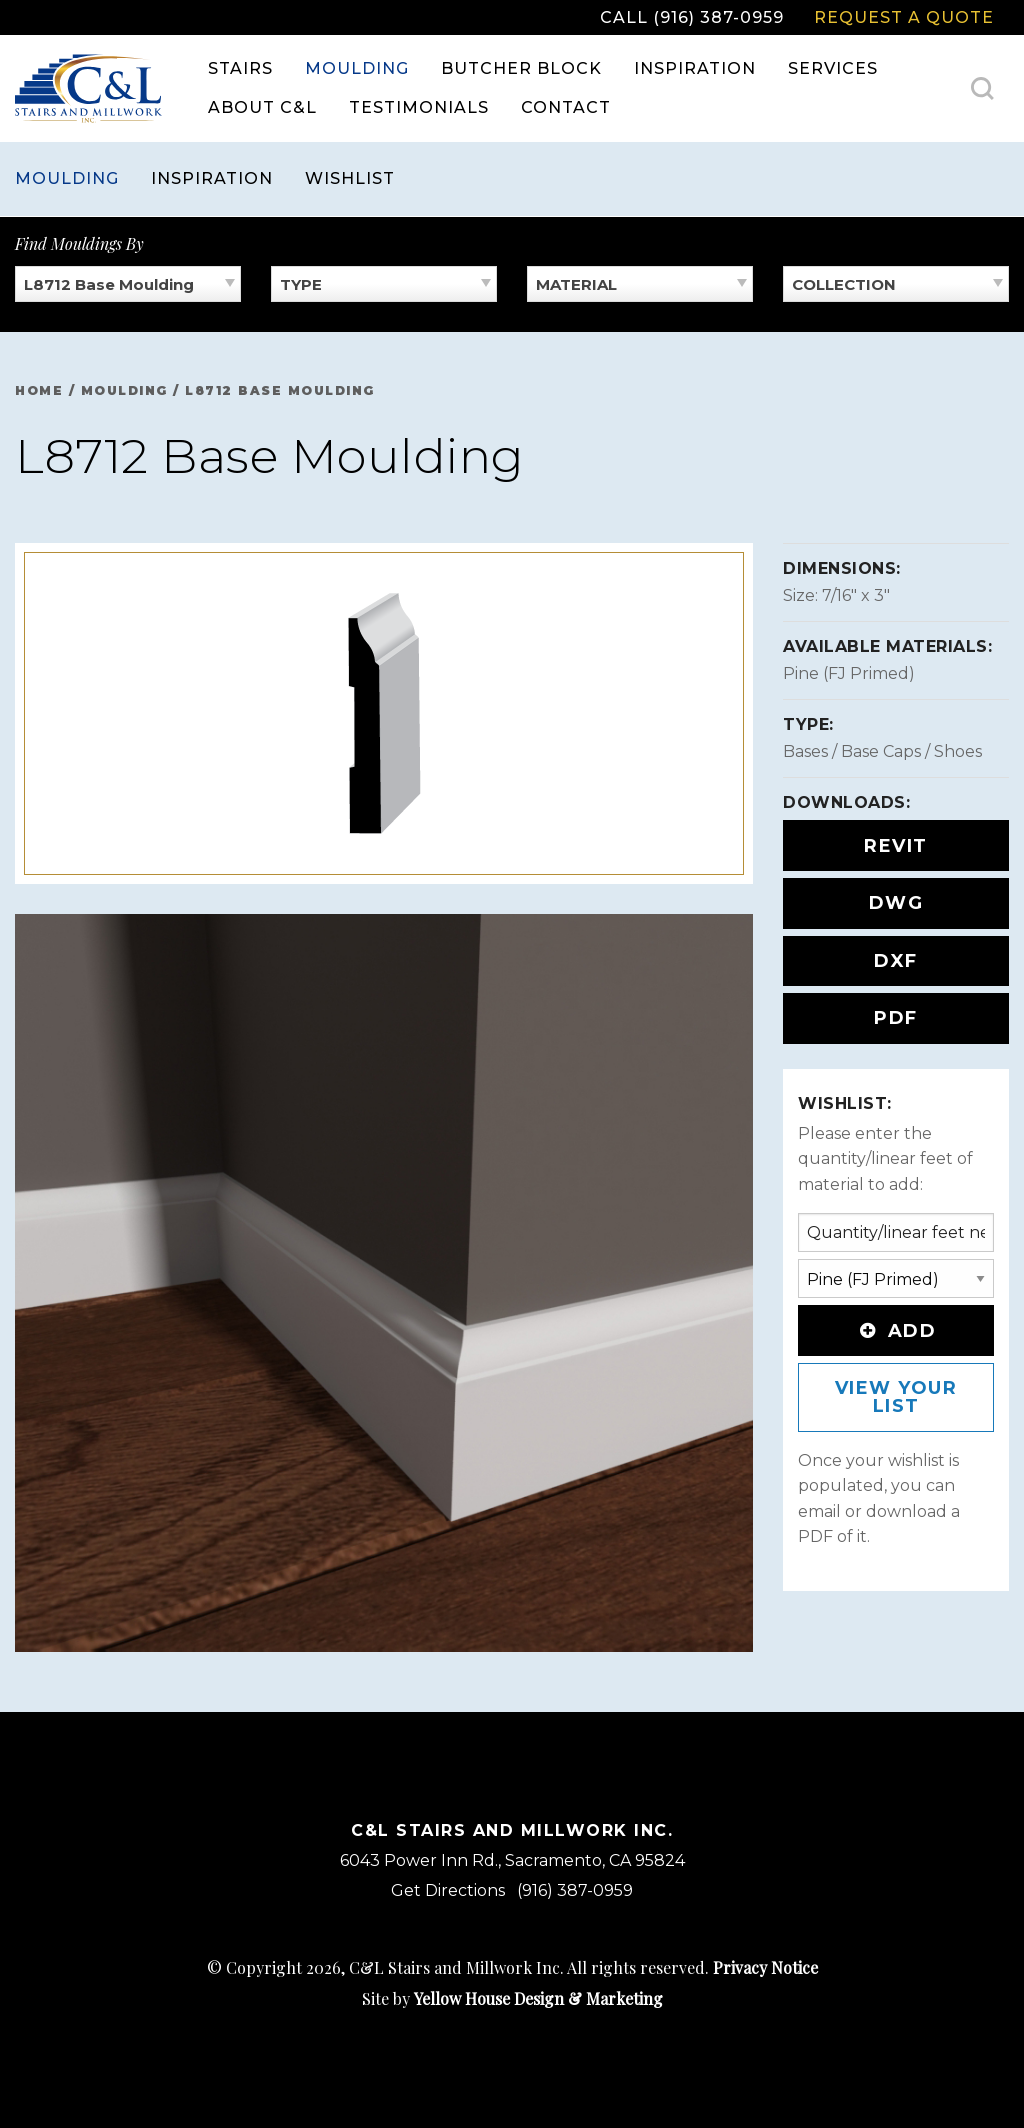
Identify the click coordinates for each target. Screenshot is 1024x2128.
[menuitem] (240, 69)
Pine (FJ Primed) (849, 673)
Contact (566, 107)
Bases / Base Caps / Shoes (882, 751)
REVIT (896, 846)
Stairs (240, 68)
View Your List (896, 1397)
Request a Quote (904, 17)
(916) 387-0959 (575, 1890)
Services (833, 68)
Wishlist (350, 178)
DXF (896, 961)
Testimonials (419, 107)
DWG (896, 903)
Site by (512, 1998)
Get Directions (448, 1890)
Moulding (357, 68)
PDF (896, 1018)
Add (896, 1331)
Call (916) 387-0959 (692, 17)
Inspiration (695, 68)
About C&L (262, 107)
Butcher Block (521, 68)
